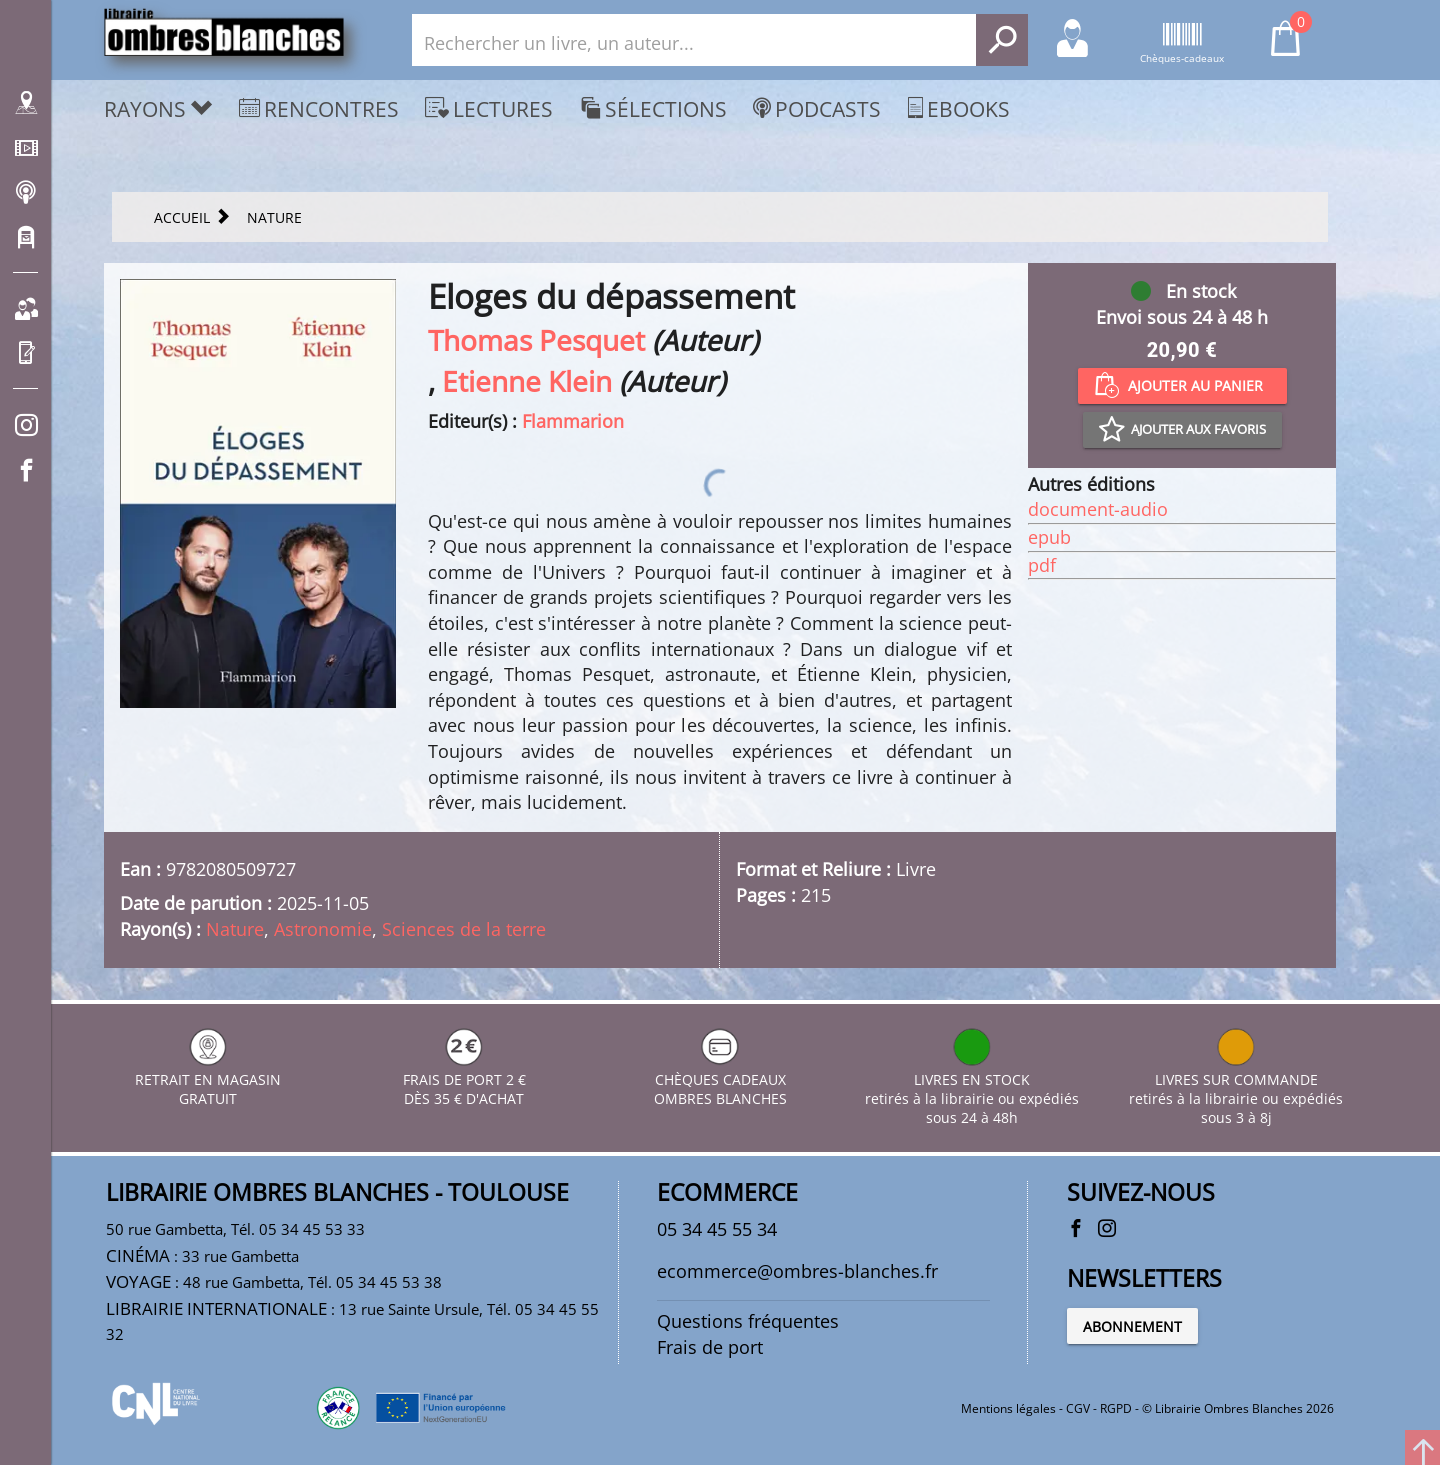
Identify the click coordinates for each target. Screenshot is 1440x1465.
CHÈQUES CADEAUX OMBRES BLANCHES (720, 1079)
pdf (1042, 565)
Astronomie (323, 929)
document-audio (1098, 509)
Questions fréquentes (748, 1321)
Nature (235, 929)
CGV (1078, 1408)
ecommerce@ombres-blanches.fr (797, 1271)
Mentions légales (1008, 1408)
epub (1049, 537)
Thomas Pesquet (536, 340)
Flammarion (573, 421)
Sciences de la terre (464, 929)
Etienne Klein (527, 381)
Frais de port (710, 1347)
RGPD (1116, 1408)
